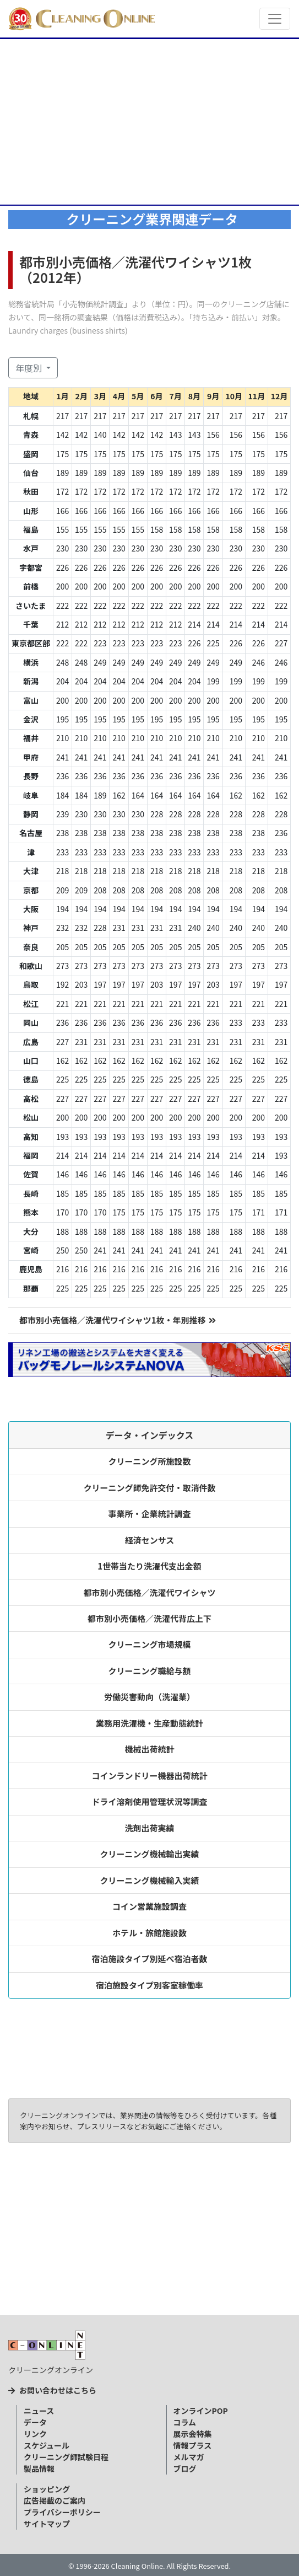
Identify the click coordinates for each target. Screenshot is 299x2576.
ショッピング (47, 2488)
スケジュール (46, 2445)
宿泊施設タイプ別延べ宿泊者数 (150, 1958)
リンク (35, 2433)
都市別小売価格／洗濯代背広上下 (149, 1618)
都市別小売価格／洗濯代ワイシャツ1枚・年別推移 (117, 1320)
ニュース (39, 2410)
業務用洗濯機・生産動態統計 (149, 1723)
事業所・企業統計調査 (149, 1513)
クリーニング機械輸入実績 (149, 1880)
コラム (185, 2422)
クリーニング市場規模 (149, 1644)
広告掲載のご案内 (54, 2500)
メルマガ (188, 2456)
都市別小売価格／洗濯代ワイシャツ (150, 1592)
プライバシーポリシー (62, 2512)
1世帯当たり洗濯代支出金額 (149, 1566)
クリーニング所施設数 (149, 1461)
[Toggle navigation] (274, 19)
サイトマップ (47, 2523)
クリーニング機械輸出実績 (149, 1854)
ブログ (185, 2468)
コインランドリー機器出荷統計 (150, 1775)
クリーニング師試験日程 (66, 2456)
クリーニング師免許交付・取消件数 (150, 1487)
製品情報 (39, 2468)
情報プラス (192, 2445)
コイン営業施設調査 (149, 1906)
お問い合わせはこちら (52, 2390)
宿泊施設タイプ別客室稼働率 (149, 1985)
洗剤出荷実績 (150, 1828)
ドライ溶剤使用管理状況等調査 (150, 1801)
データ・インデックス (150, 1435)
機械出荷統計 (150, 1749)
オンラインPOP (200, 2410)
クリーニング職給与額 (149, 1671)
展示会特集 (192, 2433)
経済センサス (150, 1540)
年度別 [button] (29, 367)
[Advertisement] (149, 122)
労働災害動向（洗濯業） (149, 1696)
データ (35, 2422)
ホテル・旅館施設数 (149, 1932)
